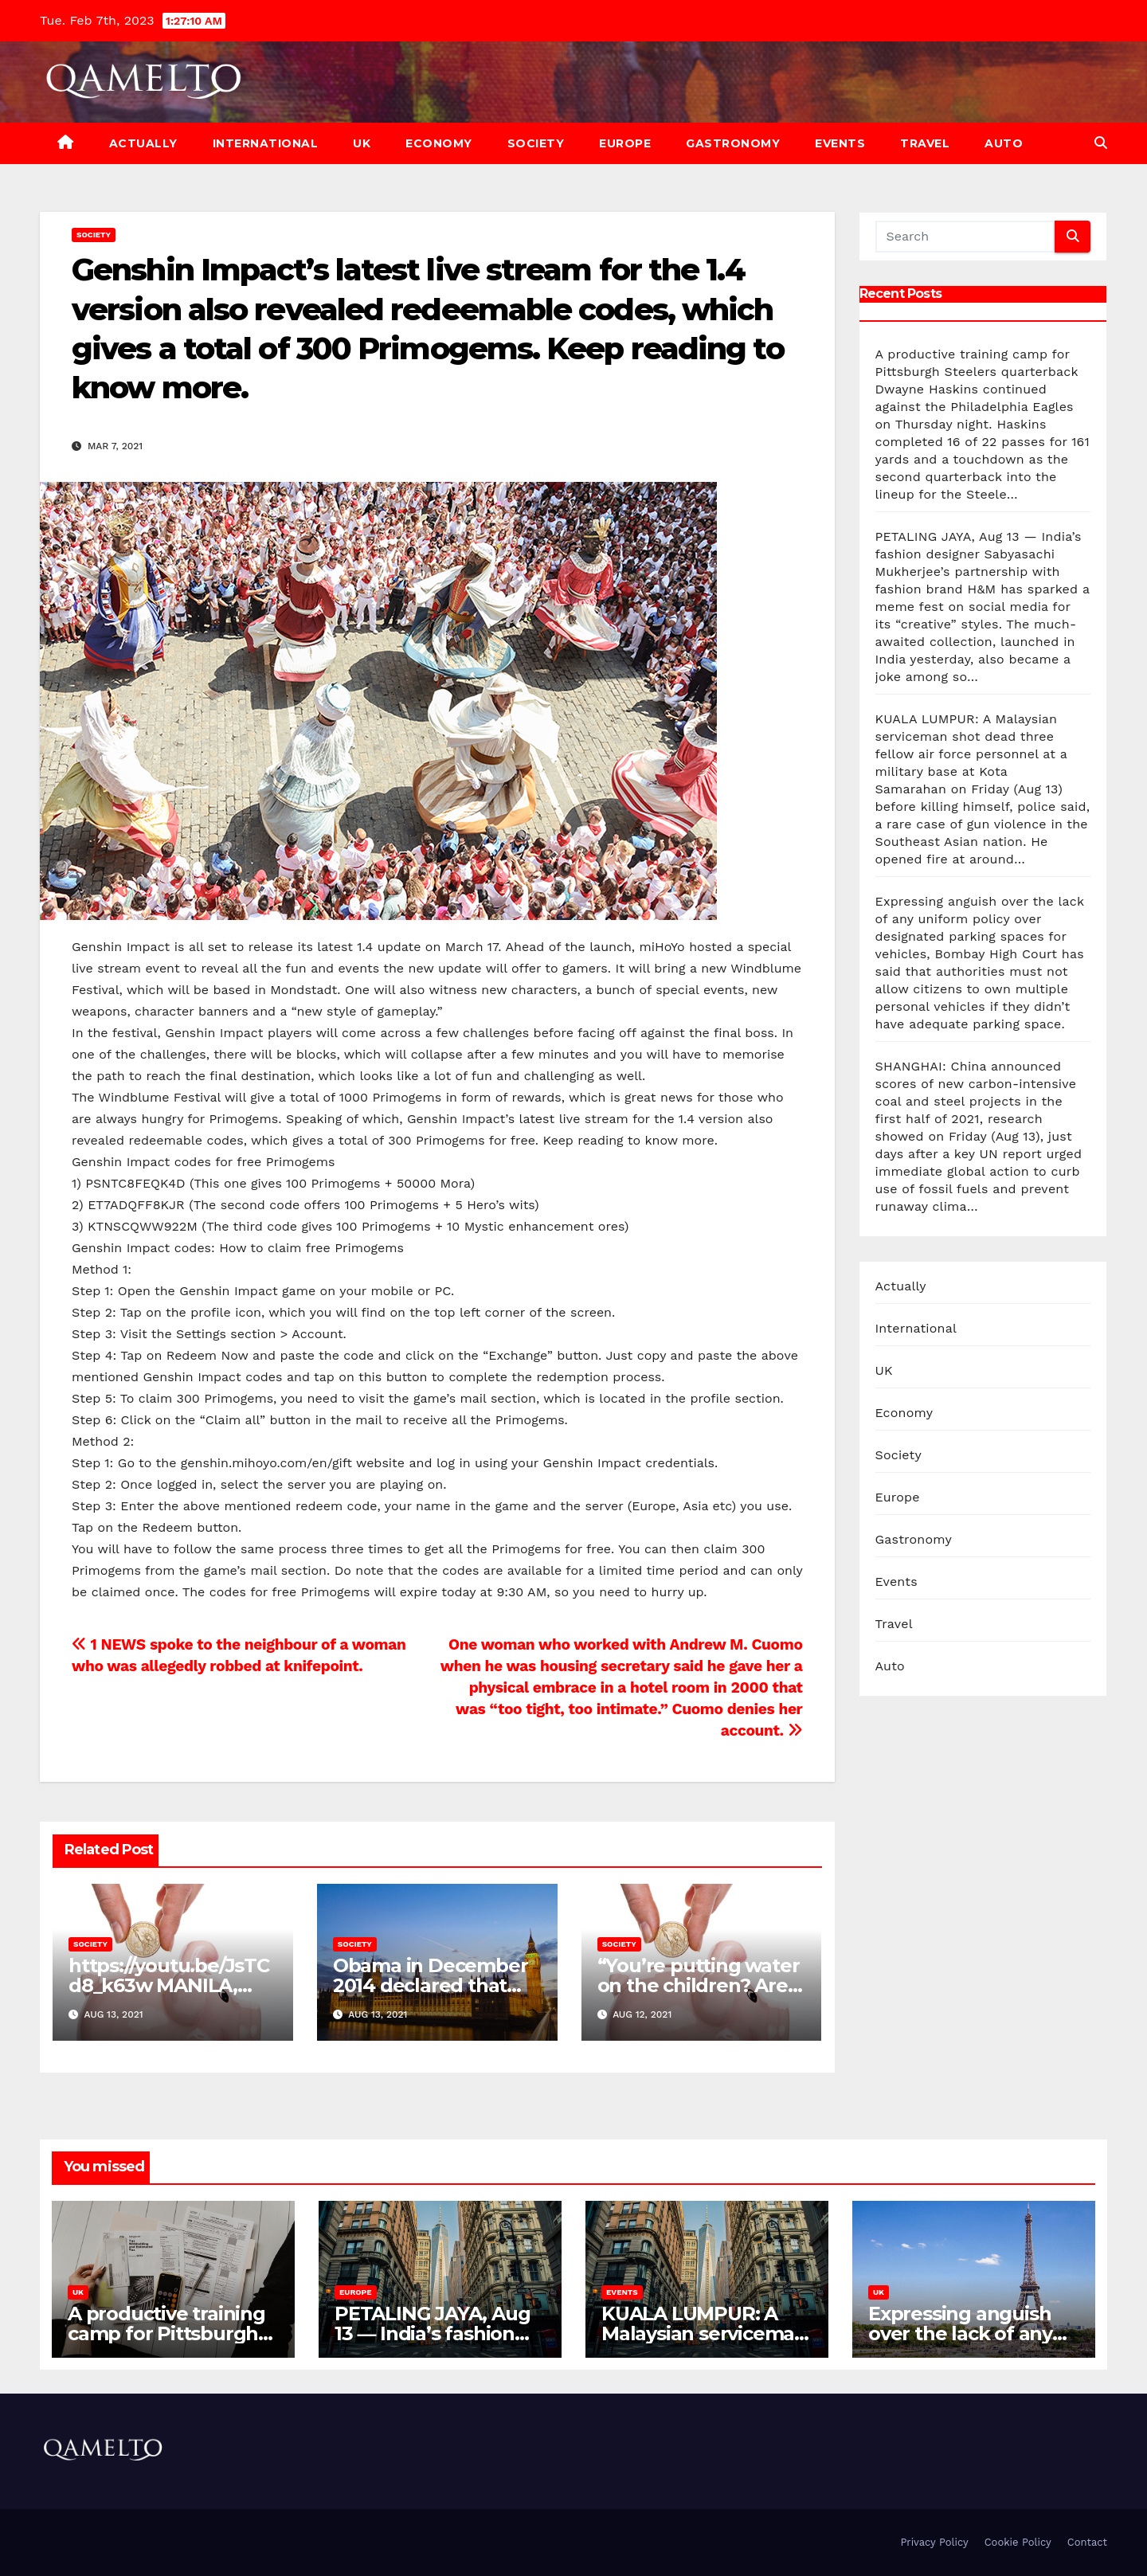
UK (361, 143)
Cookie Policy (1018, 2542)
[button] (1100, 143)
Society (536, 143)
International (266, 143)
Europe (625, 143)
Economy (438, 143)
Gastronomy (733, 143)
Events (840, 143)
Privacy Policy (934, 2542)
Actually (143, 143)
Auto (1004, 143)
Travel (924, 143)
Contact (1087, 2542)
